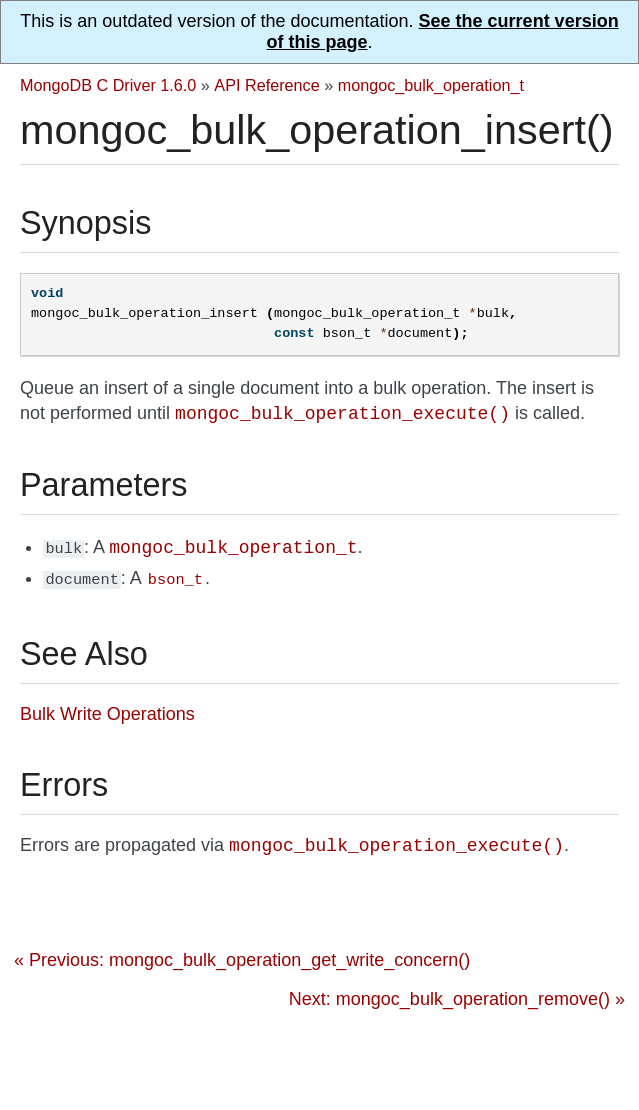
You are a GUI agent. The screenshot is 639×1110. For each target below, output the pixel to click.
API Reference (266, 85)
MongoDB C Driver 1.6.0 (108, 85)
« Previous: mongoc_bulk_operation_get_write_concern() (242, 957)
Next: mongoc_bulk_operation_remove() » (457, 996)
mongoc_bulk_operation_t (431, 85)
